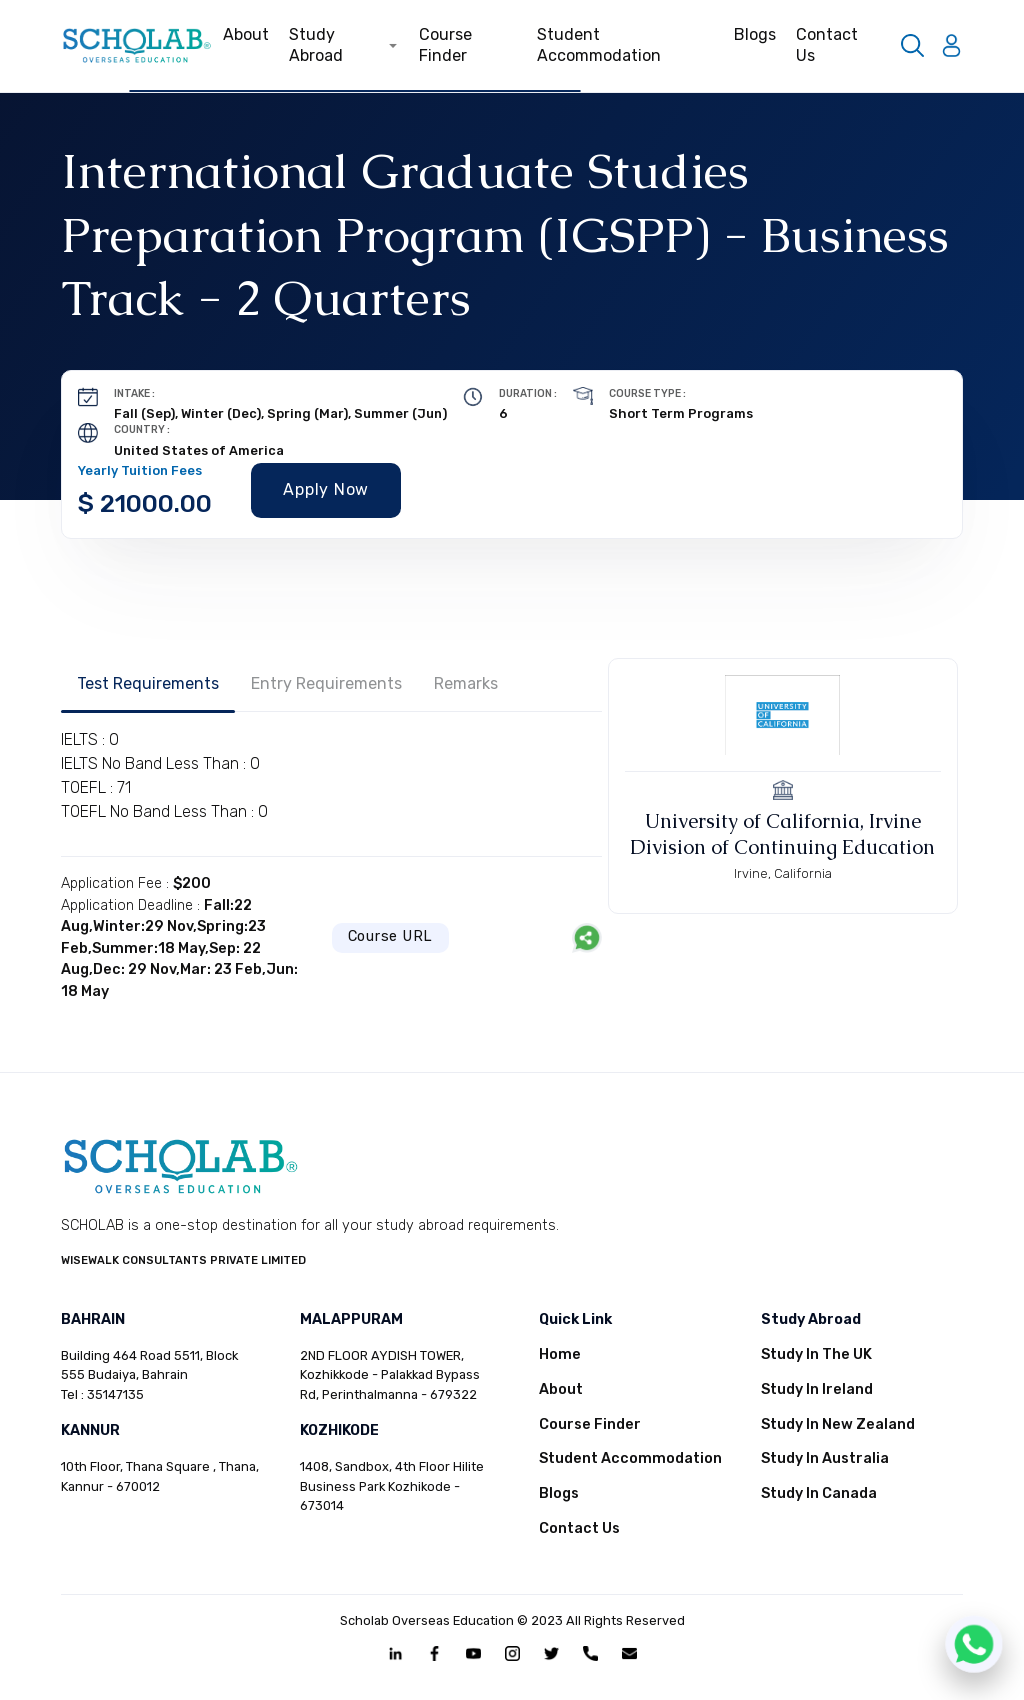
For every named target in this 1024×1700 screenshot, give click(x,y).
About (246, 34)
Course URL (391, 936)
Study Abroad (343, 45)
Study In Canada (819, 1493)
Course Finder (445, 45)
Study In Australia (825, 1458)
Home (560, 1354)
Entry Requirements (326, 683)
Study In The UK (816, 1354)
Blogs (755, 34)
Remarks (466, 683)
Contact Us (827, 45)
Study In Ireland (817, 1389)
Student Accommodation (599, 45)
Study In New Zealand (838, 1424)
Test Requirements (148, 683)
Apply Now (326, 489)
